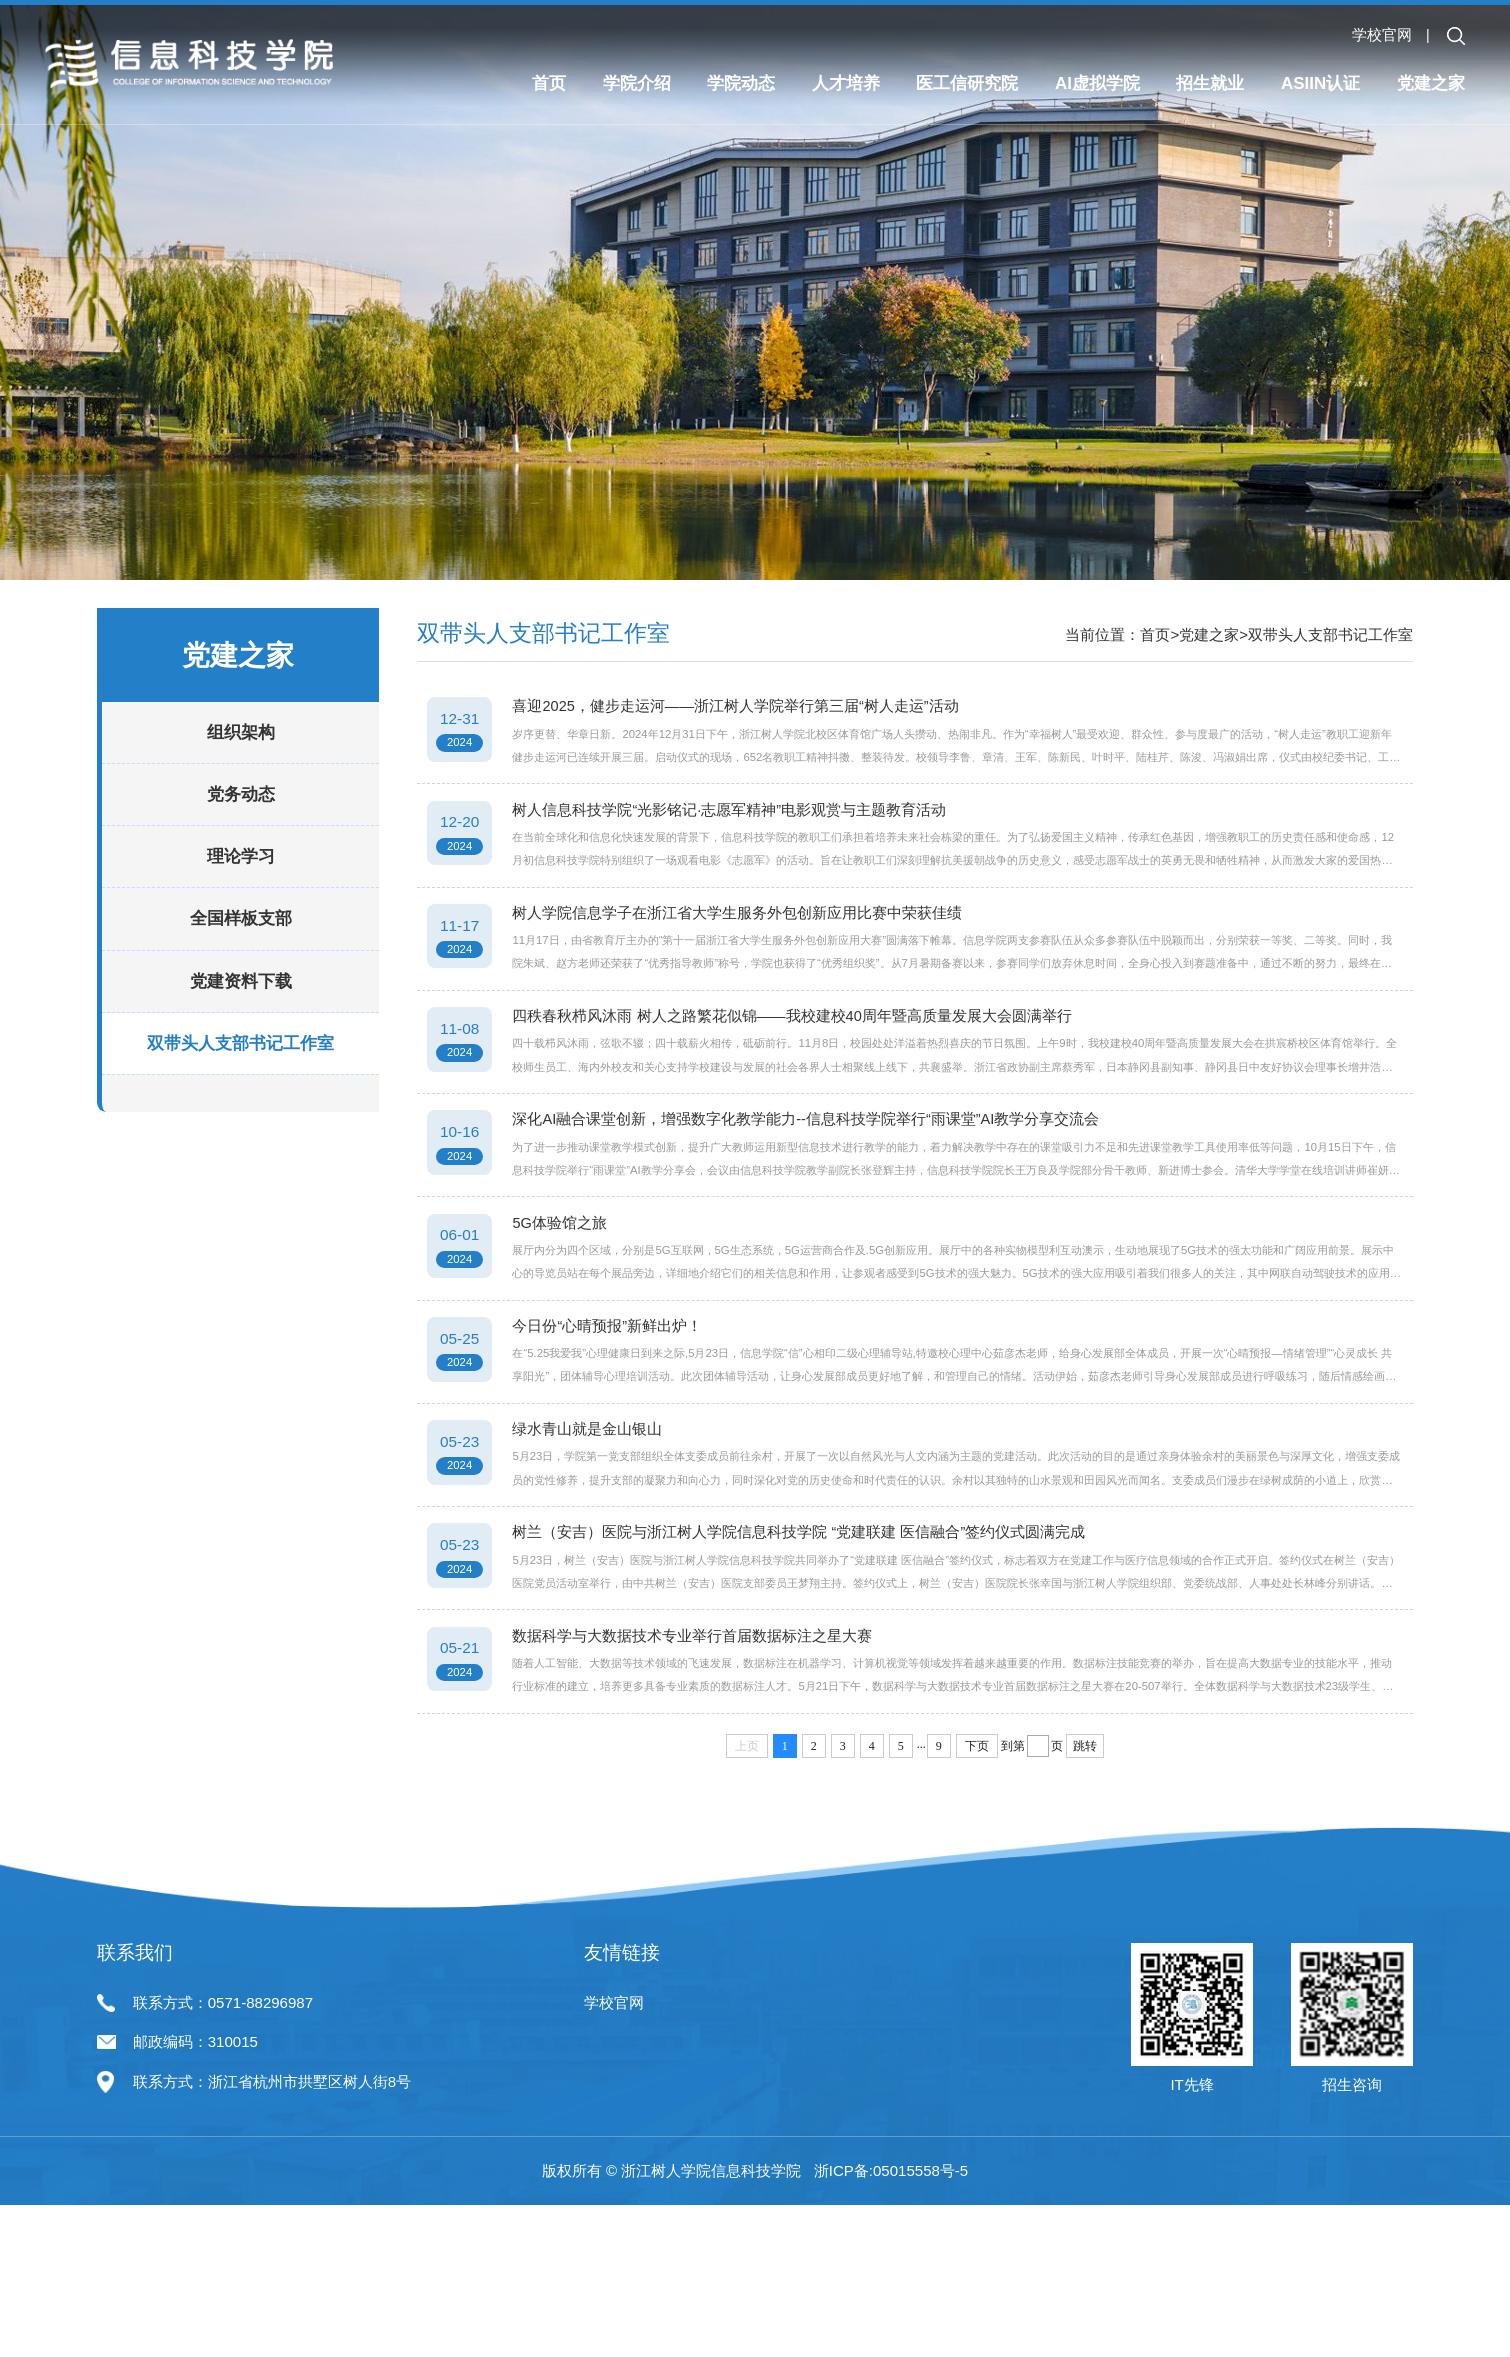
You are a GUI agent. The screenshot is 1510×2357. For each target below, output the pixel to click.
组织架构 (241, 797)
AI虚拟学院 (1097, 84)
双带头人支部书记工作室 (240, 1108)
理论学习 (241, 921)
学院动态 (741, 84)
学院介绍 (637, 84)
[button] (1456, 36)
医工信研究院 (967, 84)
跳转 (1085, 1963)
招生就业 (1210, 84)
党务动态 (241, 859)
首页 (549, 84)
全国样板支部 (241, 983)
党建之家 (1431, 84)
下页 (977, 1963)
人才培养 (846, 84)
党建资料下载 (241, 1045)
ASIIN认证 (1320, 84)
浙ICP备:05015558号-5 (891, 2322)
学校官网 (1382, 34)
